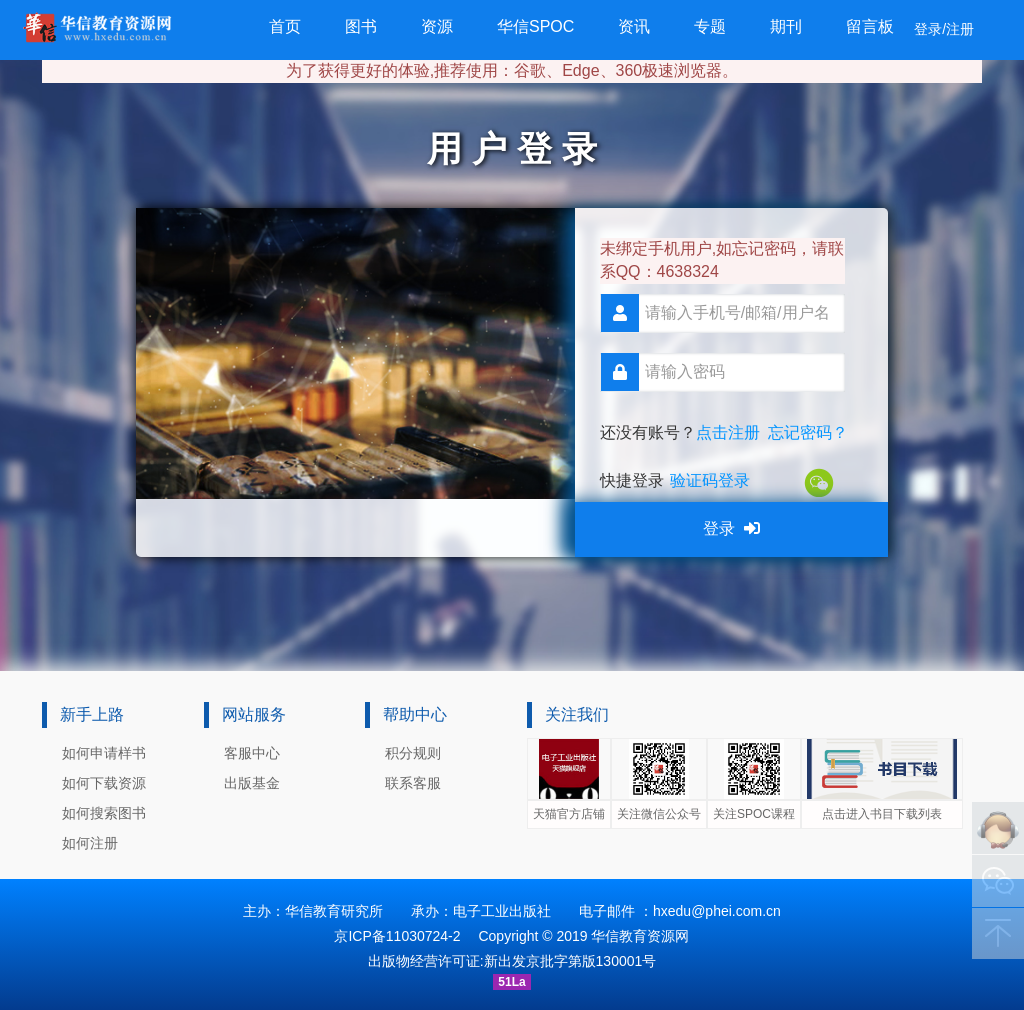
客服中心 (252, 753)
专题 (710, 26)
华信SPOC (535, 26)
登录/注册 (944, 29)
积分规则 (413, 753)
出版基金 (252, 783)
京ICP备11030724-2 (397, 936)
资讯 (634, 26)
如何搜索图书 (104, 813)
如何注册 (90, 843)
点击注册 (728, 432)
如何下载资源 (104, 783)
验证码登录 (710, 480)
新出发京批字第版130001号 (570, 961)
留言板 (870, 26)
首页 (285, 26)
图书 (361, 26)
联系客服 (413, 783)
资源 (437, 26)
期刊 (786, 26)
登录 (731, 528)
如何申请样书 (104, 753)
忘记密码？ (808, 432)
